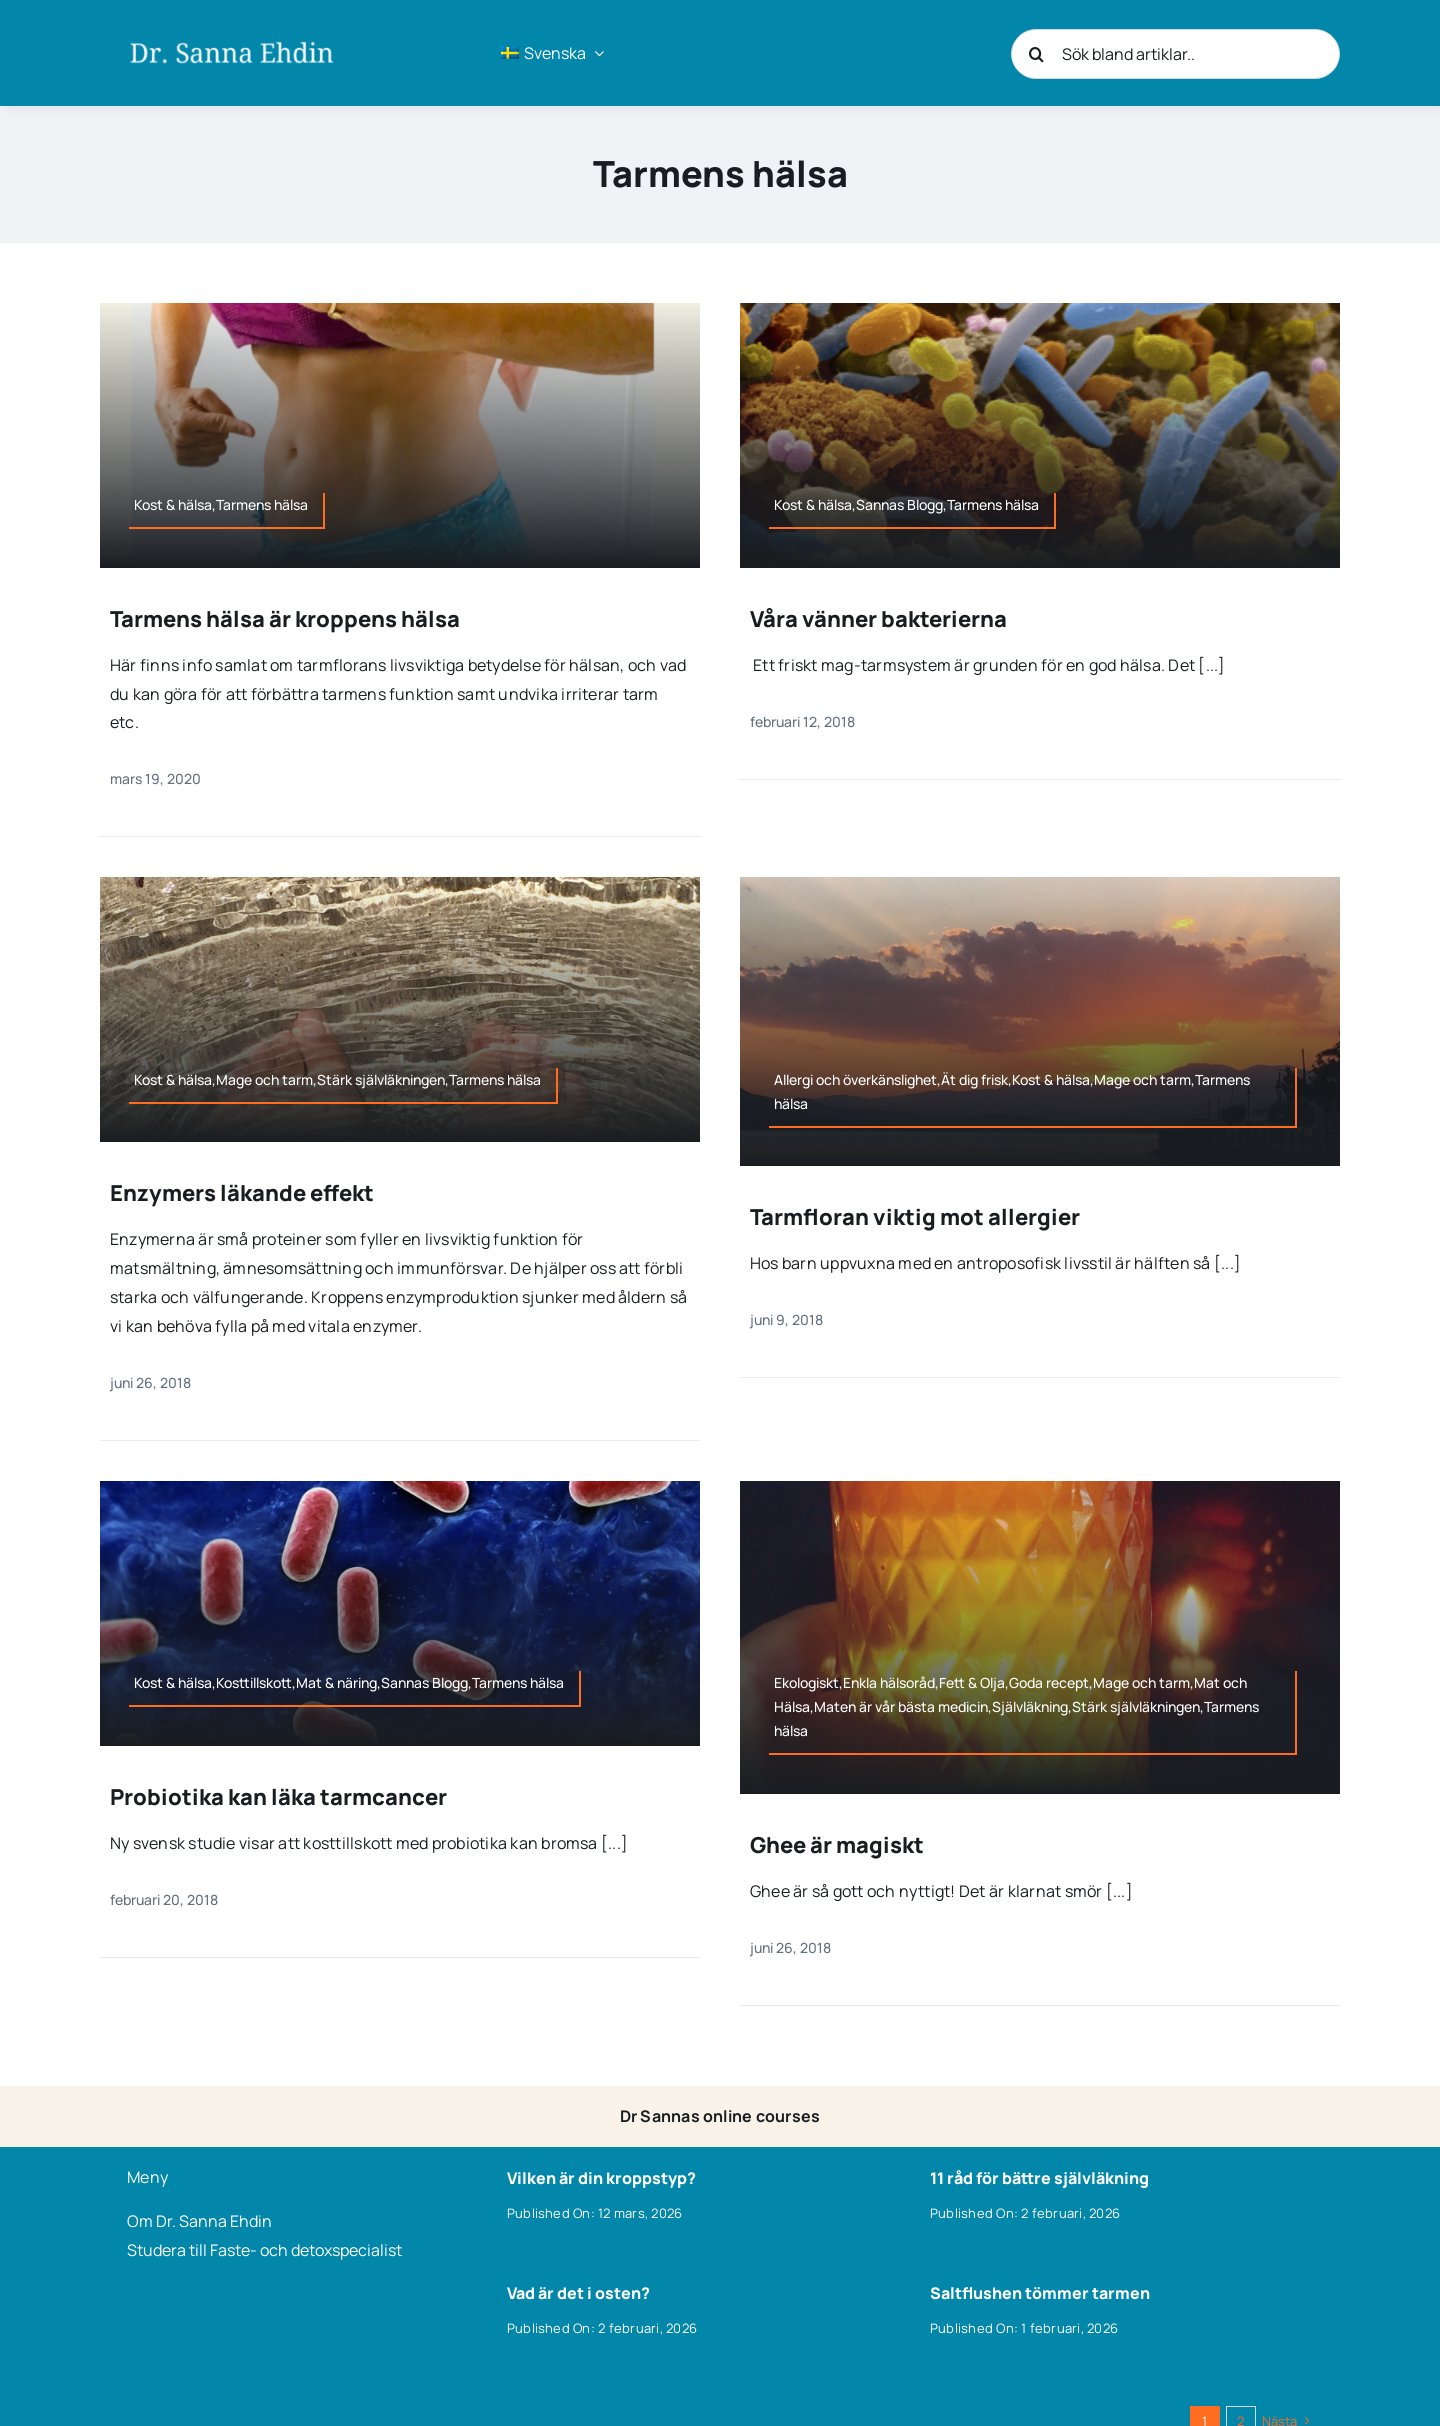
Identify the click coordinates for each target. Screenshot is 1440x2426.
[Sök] (1036, 54)
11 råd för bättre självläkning (1039, 2178)
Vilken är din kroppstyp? (601, 2178)
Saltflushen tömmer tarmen (1040, 2293)
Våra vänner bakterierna (878, 619)
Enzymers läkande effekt (242, 1193)
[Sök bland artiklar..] (1175, 54)
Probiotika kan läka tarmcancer (278, 1797)
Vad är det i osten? (578, 2293)
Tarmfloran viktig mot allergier (915, 1217)
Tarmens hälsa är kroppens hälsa (285, 619)
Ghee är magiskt (837, 1845)
